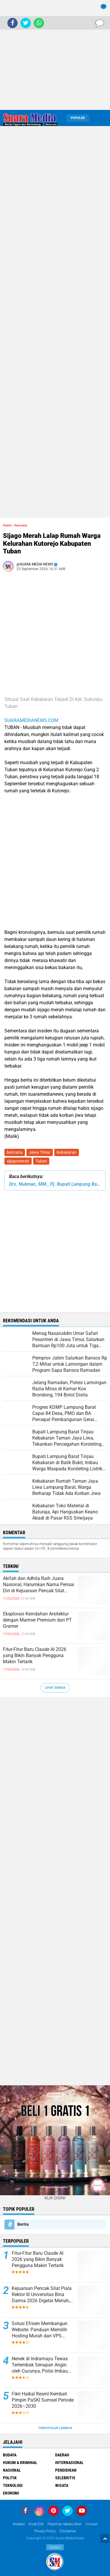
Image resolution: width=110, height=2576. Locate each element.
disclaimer (68, 2531)
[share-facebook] (12, 23)
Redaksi (19, 2524)
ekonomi (11, 2493)
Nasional (12, 2470)
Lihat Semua (55, 1688)
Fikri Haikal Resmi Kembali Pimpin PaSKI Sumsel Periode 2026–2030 (43, 2400)
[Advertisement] (55, 55)
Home (7, 525)
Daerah (62, 2455)
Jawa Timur (39, 1152)
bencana (15, 1152)
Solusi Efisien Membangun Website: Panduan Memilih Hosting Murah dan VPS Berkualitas (39, 2330)
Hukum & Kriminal (20, 2462)
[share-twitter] (26, 23)
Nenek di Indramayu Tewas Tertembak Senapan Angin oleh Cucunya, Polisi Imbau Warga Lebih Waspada (40, 2365)
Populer (78, 118)
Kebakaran (67, 1152)
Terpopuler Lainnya (55, 2428)
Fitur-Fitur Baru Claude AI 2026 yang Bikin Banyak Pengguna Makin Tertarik (34, 1655)
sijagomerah (18, 1161)
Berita (23, 2224)
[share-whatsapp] (39, 23)
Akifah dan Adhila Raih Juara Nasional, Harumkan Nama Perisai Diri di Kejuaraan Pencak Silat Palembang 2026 (38, 1585)
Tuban (41, 1161)
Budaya (9, 2455)
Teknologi (13, 2485)
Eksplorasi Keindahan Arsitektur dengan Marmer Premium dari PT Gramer (37, 1620)
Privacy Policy (45, 2531)
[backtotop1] (105, 2538)
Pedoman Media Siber (65, 2524)
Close (55, 2547)
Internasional (69, 2462)
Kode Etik (36, 2524)
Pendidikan (66, 2470)
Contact (91, 2524)
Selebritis (65, 2477)
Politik (10, 2477)
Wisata (61, 2485)
